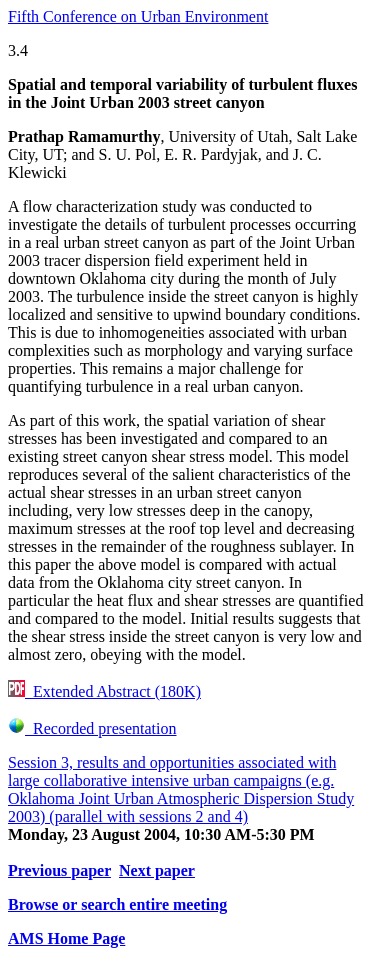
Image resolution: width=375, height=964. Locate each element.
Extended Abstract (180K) (104, 691)
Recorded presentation (92, 728)
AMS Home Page (66, 938)
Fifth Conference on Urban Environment (138, 16)
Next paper (157, 870)
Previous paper (59, 870)
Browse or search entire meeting (117, 904)
